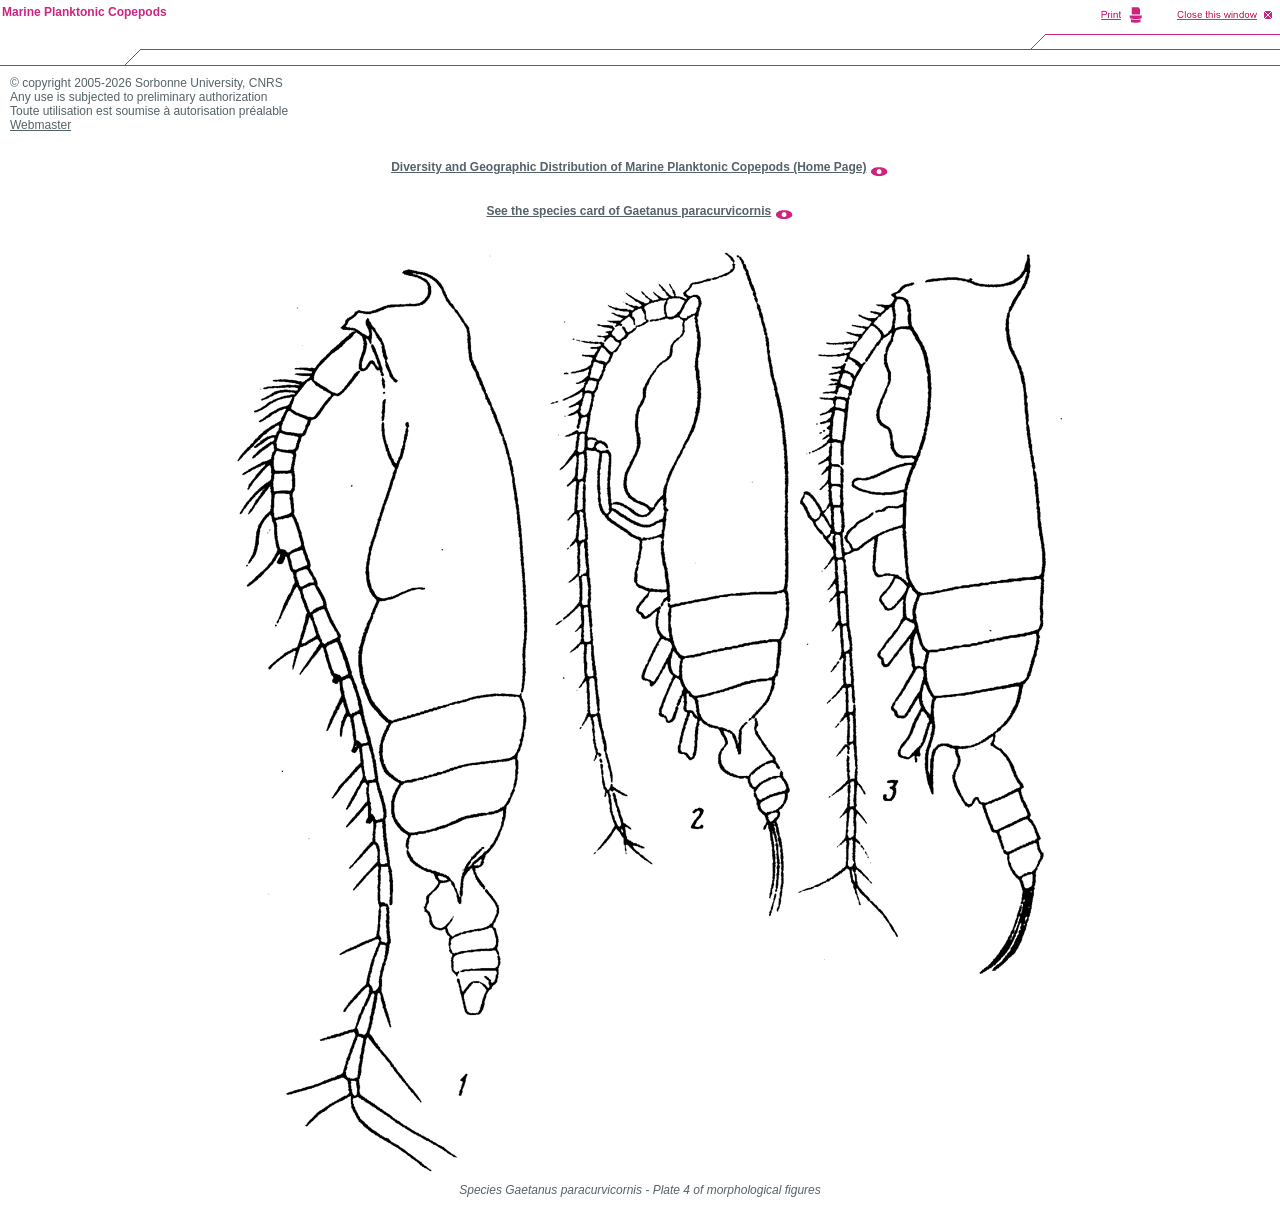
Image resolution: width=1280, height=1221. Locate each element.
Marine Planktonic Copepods (84, 12)
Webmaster (40, 125)
